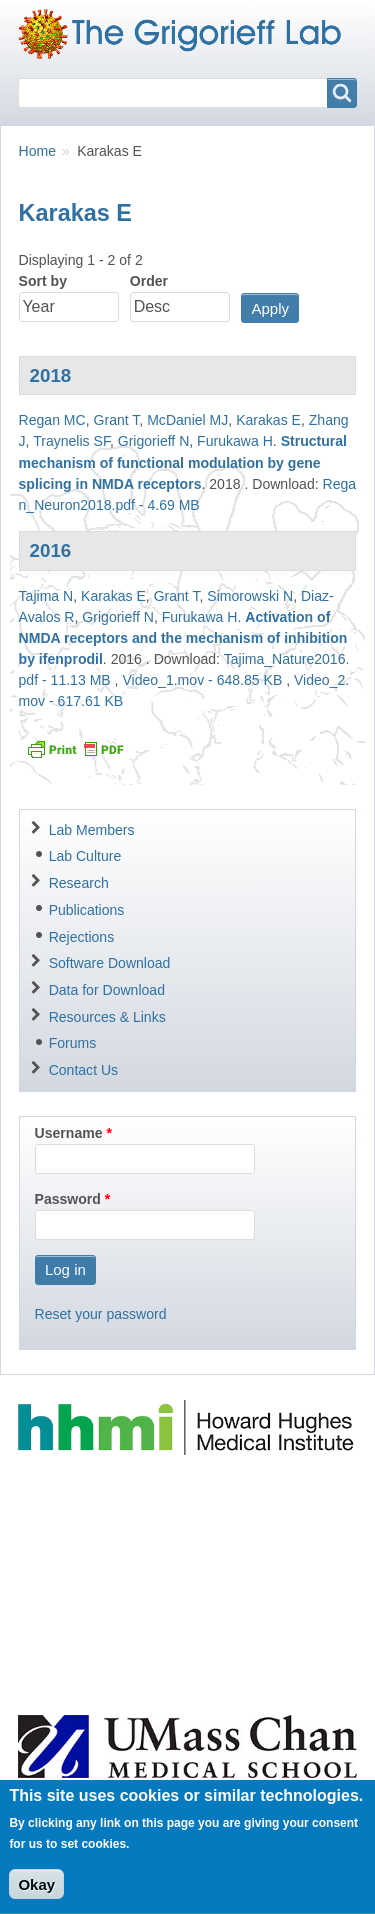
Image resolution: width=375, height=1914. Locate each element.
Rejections (82, 937)
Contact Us (83, 1070)
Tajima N (46, 596)
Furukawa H (235, 441)
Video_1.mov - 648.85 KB (202, 680)
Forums (73, 1043)
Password (68, 1199)
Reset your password (101, 1314)
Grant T (117, 420)
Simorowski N (250, 596)
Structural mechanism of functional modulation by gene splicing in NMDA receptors (183, 462)
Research (79, 883)
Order (149, 281)
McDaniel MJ (187, 420)
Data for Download (107, 990)
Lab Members (92, 830)
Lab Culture (85, 856)
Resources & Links (107, 1017)
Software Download (110, 963)
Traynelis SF (71, 441)
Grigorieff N (154, 441)
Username (69, 1133)
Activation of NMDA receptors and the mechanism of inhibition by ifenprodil (183, 638)
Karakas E (268, 420)
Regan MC (52, 420)
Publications (87, 910)
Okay (36, 1898)
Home (37, 151)
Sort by (43, 281)
